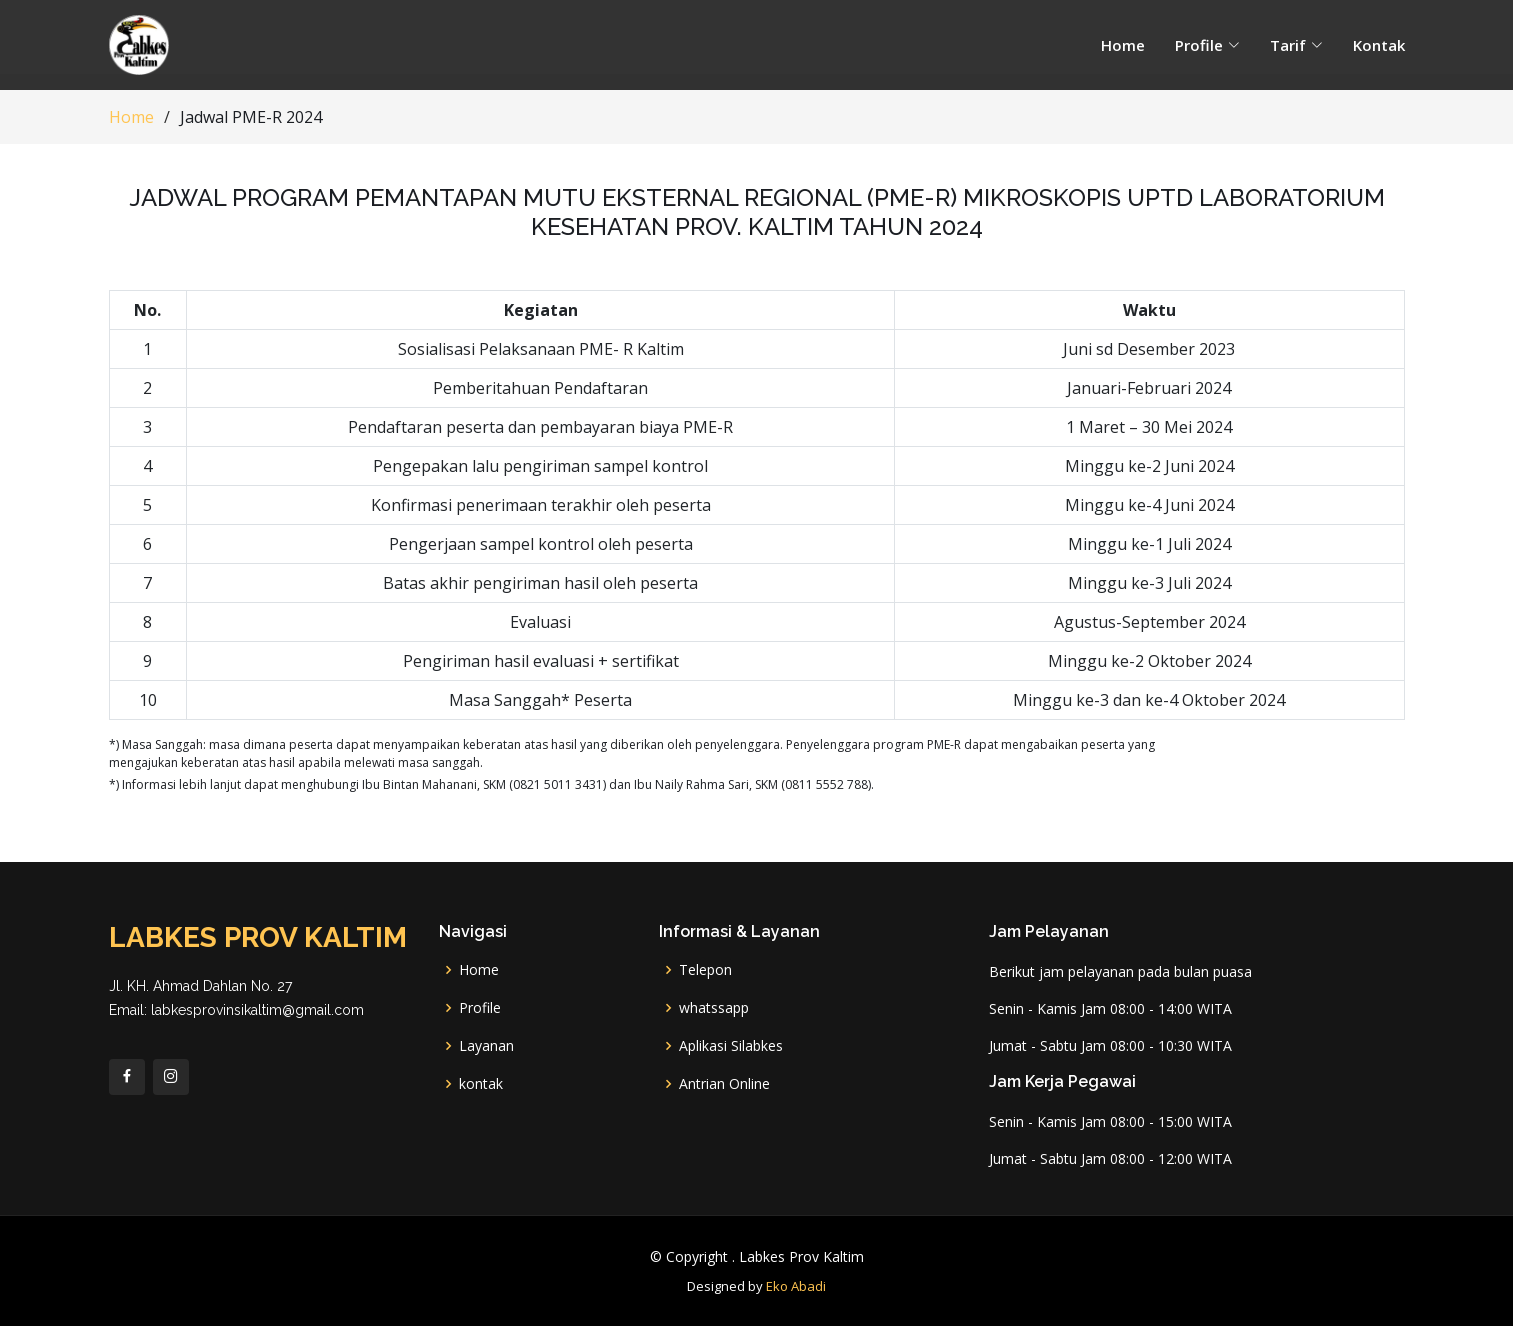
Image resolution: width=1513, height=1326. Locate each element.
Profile (480, 1008)
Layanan (486, 1046)
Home (1123, 45)
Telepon (705, 970)
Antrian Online (724, 1084)
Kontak (1379, 45)
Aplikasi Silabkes (731, 1046)
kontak (481, 1084)
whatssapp (714, 1008)
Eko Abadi (796, 1286)
